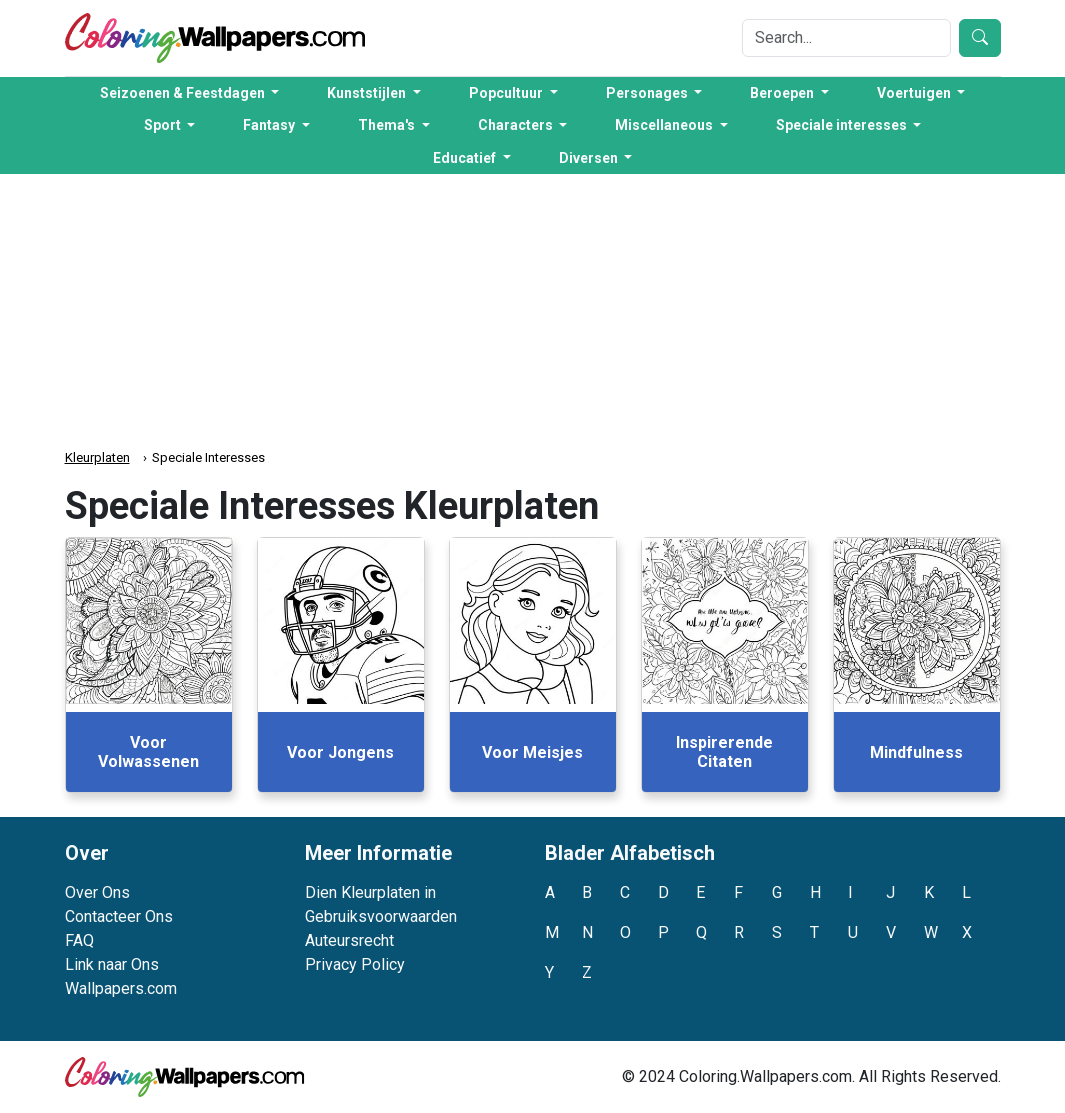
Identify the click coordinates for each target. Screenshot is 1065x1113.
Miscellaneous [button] (665, 125)
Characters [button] (517, 125)
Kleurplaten (97, 457)
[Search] (846, 38)
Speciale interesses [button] (843, 125)
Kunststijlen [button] (368, 93)
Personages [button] (648, 93)
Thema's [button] (388, 125)
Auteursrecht (349, 940)
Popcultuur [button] (507, 93)
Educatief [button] (466, 158)
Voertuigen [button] (915, 93)
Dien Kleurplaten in (370, 892)
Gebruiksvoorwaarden (381, 916)
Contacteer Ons (119, 916)
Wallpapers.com (121, 988)
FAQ (79, 940)
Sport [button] (164, 125)
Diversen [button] (590, 158)
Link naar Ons (112, 964)
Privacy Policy (355, 964)
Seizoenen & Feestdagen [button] (184, 93)
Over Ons (97, 892)
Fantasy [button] (270, 125)
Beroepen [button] (783, 93)
